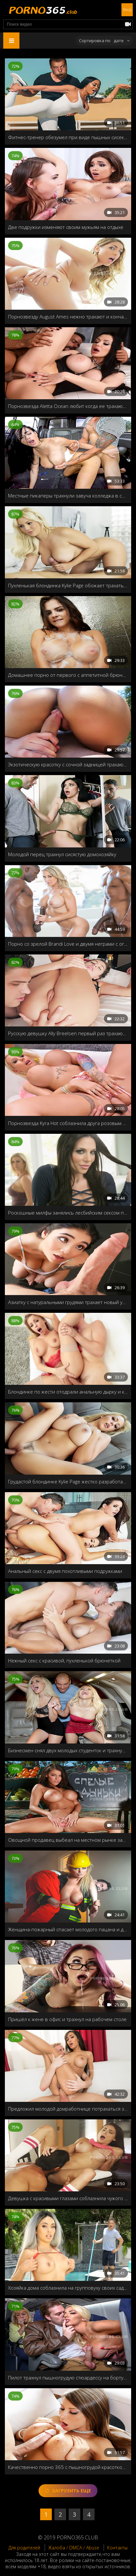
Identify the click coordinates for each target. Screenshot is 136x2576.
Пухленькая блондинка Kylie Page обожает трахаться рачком (68, 585)
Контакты (117, 2548)
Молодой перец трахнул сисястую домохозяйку (62, 854)
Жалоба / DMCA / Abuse (73, 2548)
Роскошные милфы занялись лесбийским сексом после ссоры (68, 1212)
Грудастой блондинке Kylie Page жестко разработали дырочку (68, 1481)
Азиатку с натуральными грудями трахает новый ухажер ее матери (68, 1302)
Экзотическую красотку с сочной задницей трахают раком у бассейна (68, 764)
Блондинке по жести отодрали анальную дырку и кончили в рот (68, 1391)
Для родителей (24, 2548)
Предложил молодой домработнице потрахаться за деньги (68, 2108)
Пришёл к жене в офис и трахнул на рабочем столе (67, 2019)
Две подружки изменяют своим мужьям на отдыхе (65, 227)
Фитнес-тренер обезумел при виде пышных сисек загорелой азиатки (68, 137)
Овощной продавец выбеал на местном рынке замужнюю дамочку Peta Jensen (68, 1840)
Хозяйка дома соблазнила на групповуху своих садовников (68, 2287)
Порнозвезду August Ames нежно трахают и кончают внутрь (68, 316)
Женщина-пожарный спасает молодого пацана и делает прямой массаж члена (68, 1929)
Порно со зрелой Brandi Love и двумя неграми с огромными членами (68, 944)
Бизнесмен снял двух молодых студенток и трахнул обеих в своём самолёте (68, 1750)
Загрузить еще (68, 2490)
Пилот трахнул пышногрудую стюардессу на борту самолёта (68, 2377)
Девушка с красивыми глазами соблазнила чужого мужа (68, 2198)
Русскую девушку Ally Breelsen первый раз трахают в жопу (68, 1033)
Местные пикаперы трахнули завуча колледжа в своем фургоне (68, 495)
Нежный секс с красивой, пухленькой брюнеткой (64, 1660)
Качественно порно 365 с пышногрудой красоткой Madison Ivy (68, 2467)
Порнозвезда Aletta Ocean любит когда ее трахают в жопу (68, 406)
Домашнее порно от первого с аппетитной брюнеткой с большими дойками (68, 675)
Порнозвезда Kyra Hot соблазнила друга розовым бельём (68, 1123)
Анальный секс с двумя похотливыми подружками (65, 1571)
